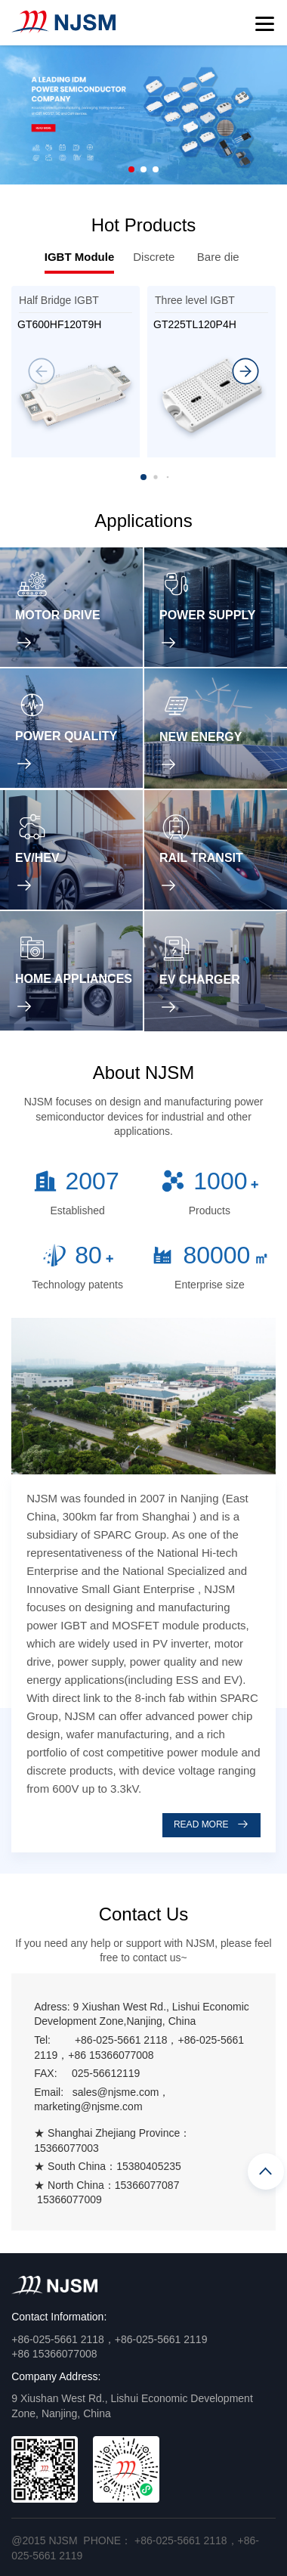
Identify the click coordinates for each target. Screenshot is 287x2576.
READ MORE (211, 1824)
